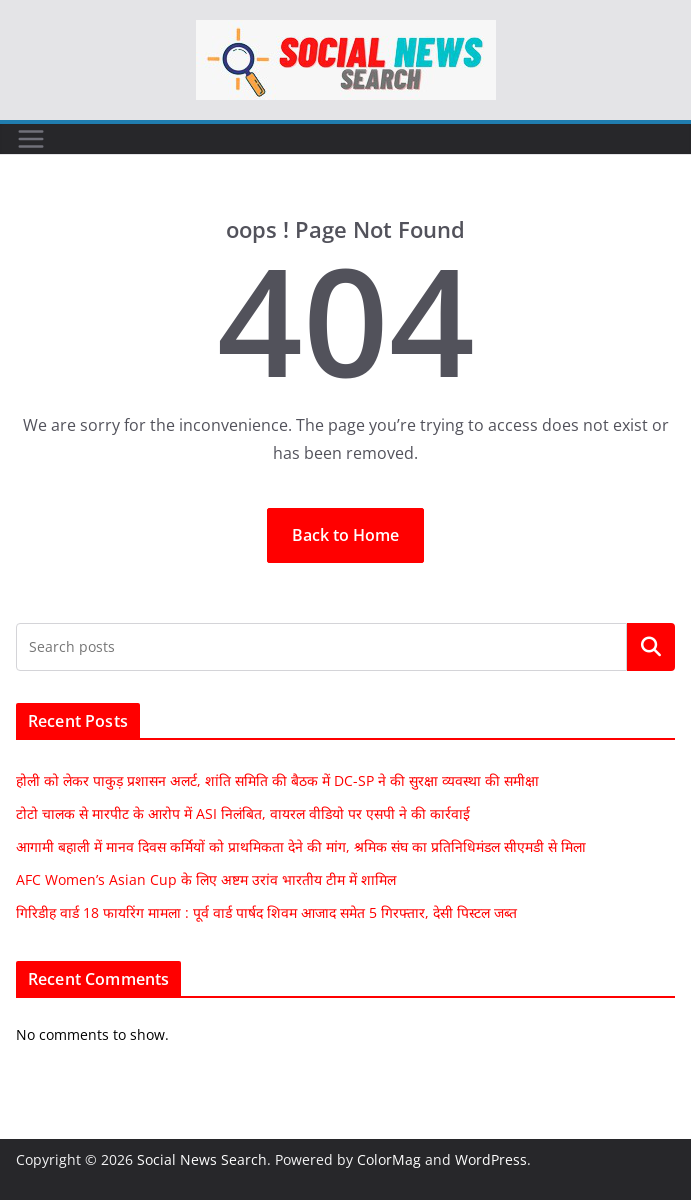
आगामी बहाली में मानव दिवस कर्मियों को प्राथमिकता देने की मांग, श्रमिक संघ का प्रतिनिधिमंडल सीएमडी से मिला (301, 846)
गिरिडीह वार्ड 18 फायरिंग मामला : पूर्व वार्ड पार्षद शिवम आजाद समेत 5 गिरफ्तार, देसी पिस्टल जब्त (266, 912)
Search (651, 647)
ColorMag (389, 1159)
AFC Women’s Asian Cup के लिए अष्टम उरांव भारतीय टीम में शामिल (206, 879)
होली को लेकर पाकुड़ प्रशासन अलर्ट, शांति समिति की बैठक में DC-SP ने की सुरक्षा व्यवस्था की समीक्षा (277, 780)
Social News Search (202, 1159)
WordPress (491, 1159)
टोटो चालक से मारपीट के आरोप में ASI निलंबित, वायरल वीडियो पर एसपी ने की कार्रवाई (243, 813)
